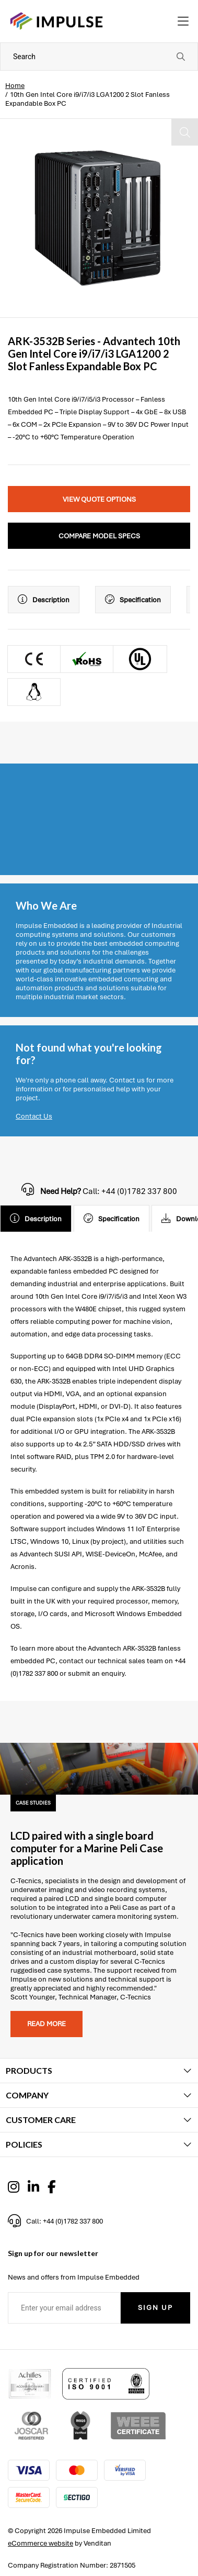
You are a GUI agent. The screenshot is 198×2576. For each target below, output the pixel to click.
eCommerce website (40, 2543)
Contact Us (34, 1116)
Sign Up (155, 2307)
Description (43, 599)
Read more (46, 2023)
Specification (133, 599)
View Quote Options (99, 499)
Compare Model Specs (99, 536)
